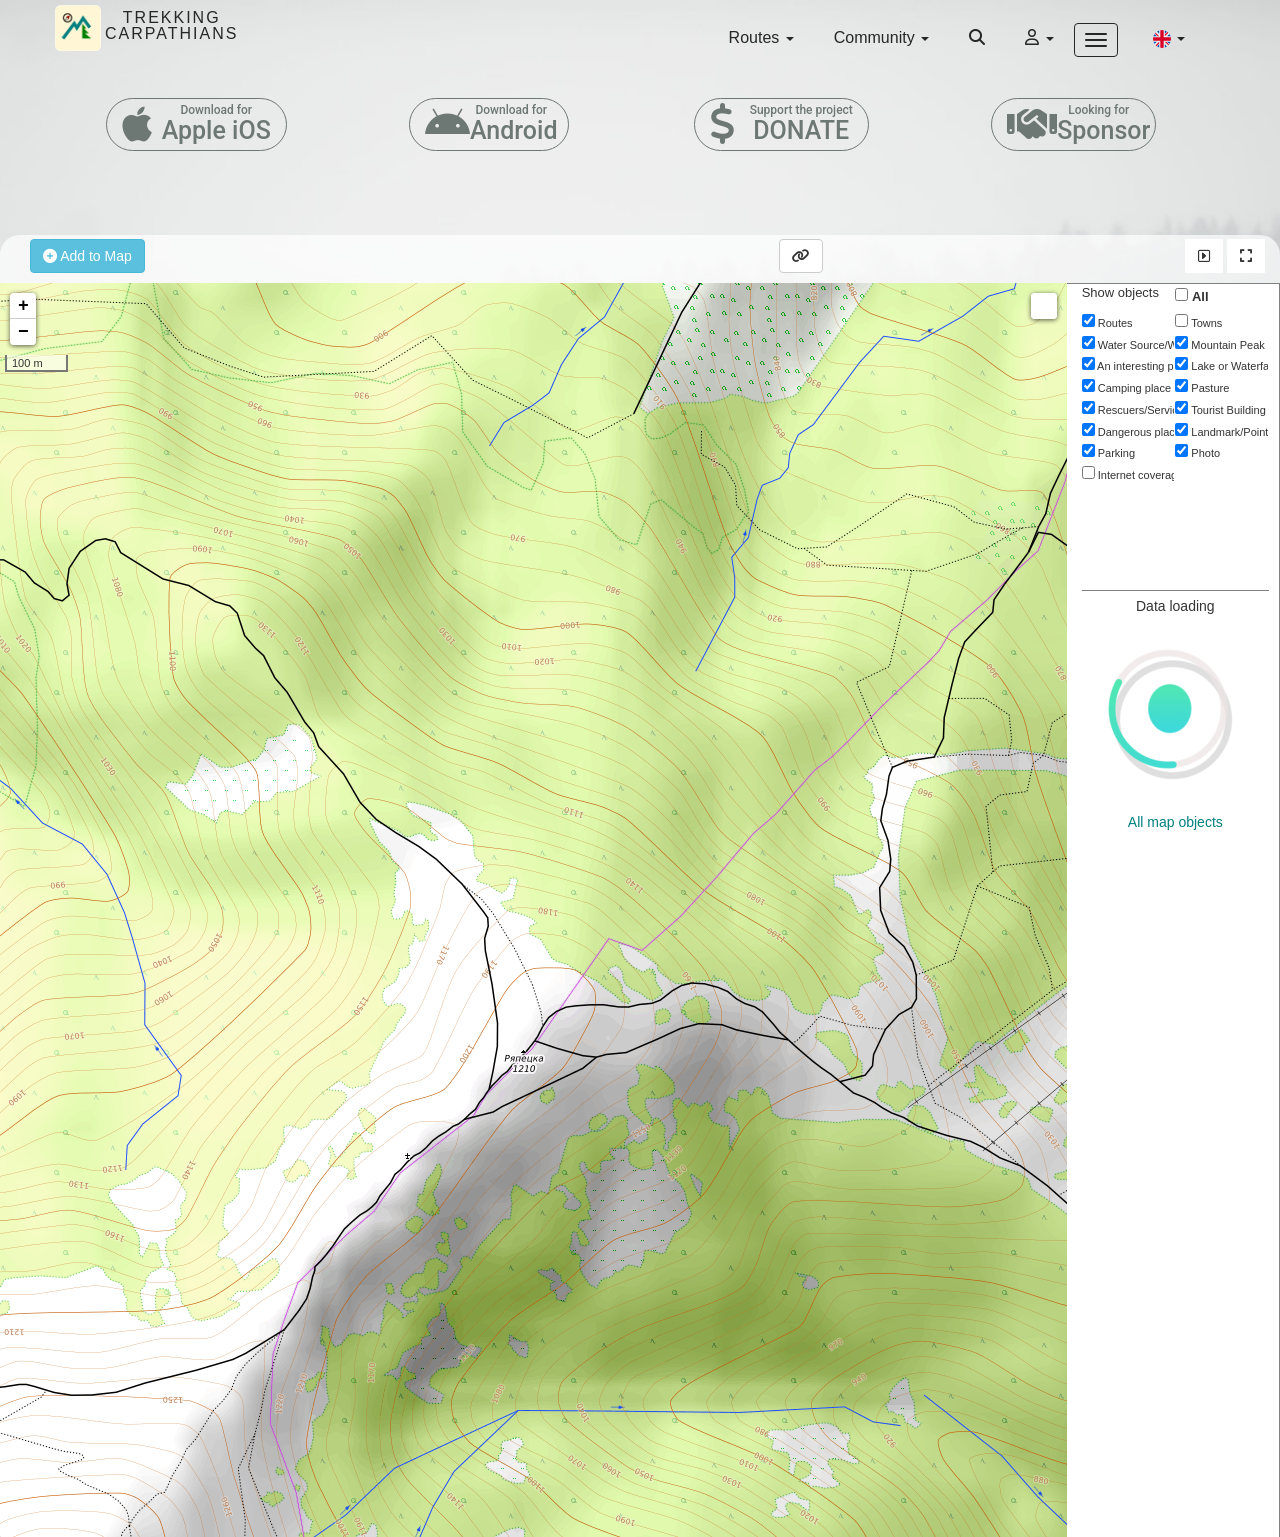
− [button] (23, 332)
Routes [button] (761, 37)
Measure (1044, 306)
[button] (1169, 38)
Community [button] (881, 37)
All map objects (1175, 822)
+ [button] (23, 306)
